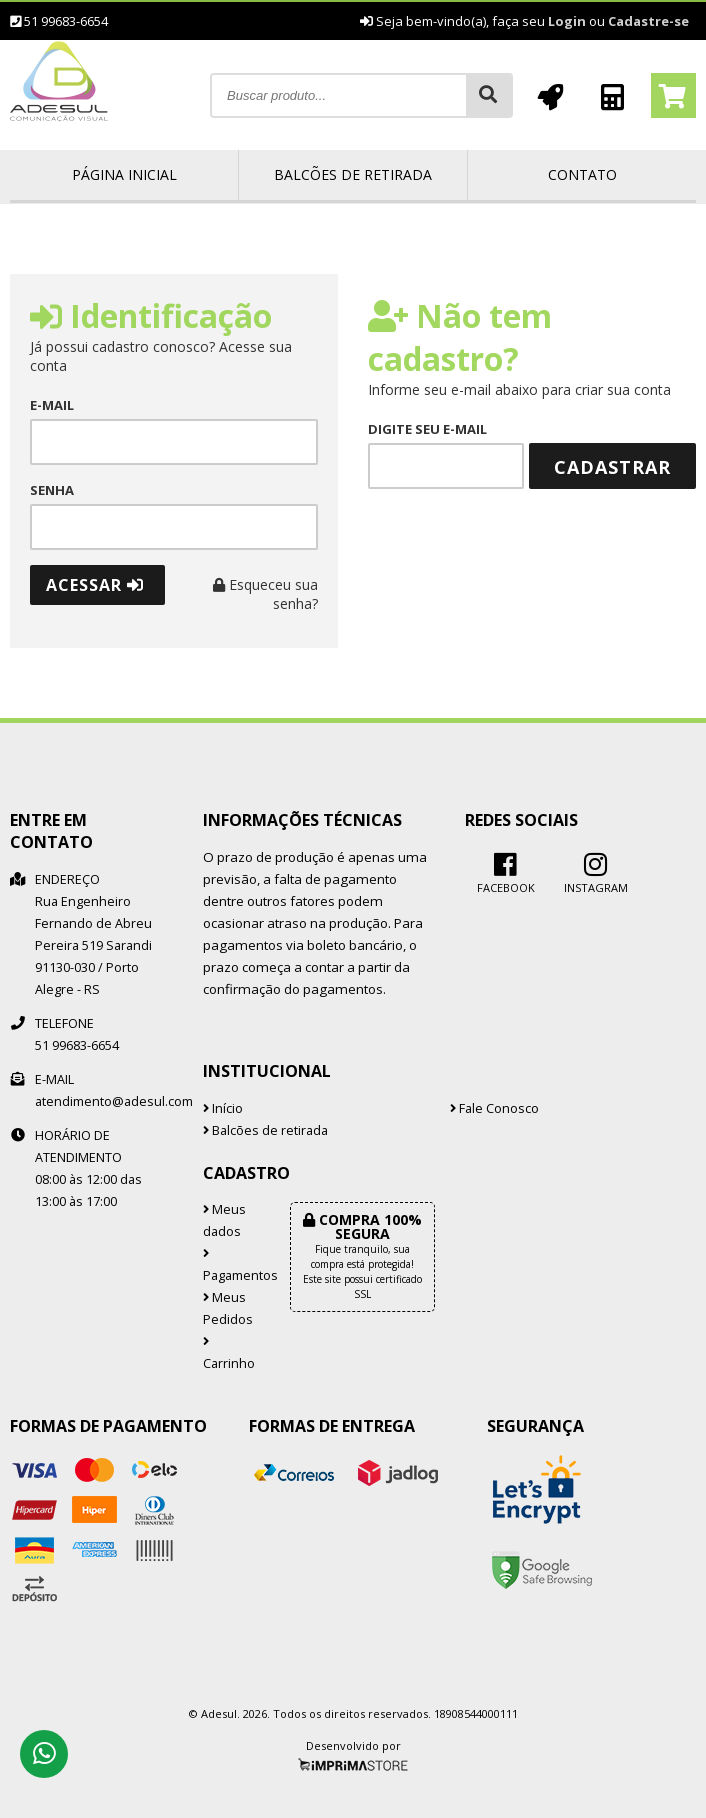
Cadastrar (612, 467)
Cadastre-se (648, 21)
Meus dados (224, 1220)
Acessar (95, 585)
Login (567, 21)
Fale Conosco (494, 1108)
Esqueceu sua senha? (265, 594)
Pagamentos (231, 1266)
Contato (582, 174)
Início (223, 1108)
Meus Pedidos (228, 1308)
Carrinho (229, 1354)
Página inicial (124, 174)
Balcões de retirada (353, 174)
